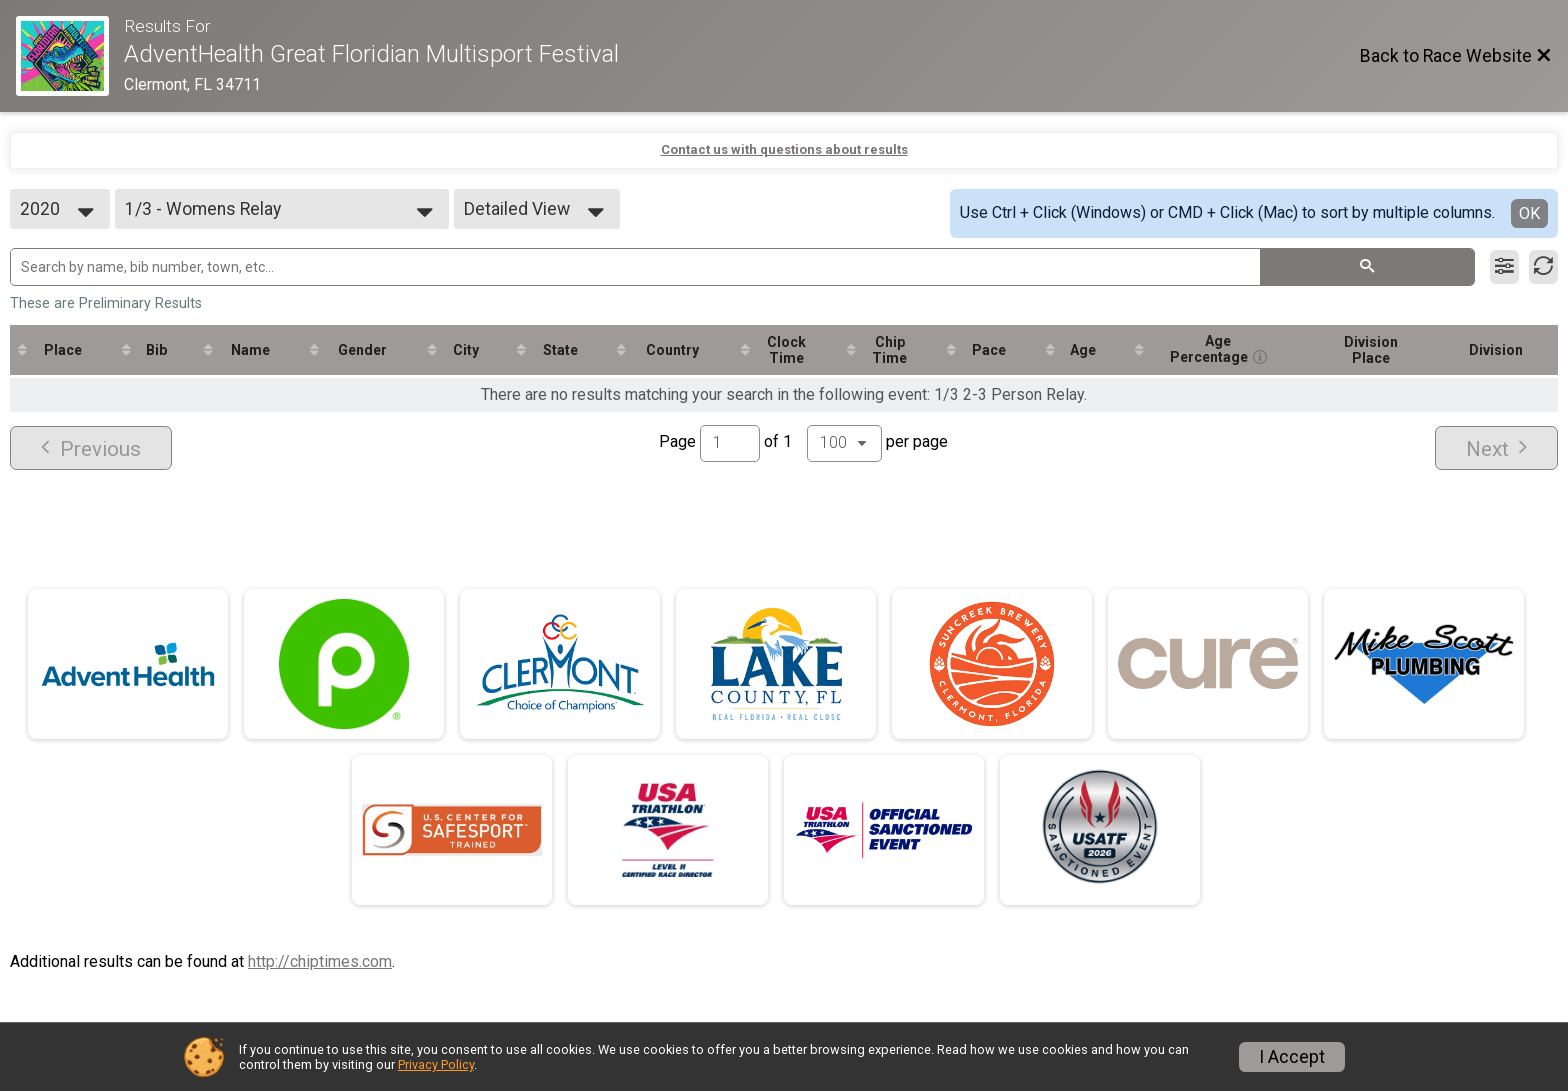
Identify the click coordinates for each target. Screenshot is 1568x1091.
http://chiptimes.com (320, 961)
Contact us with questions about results (784, 149)
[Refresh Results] (1543, 267)
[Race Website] (70, 56)
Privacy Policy (436, 1064)
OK (1529, 213)
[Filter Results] (1504, 267)
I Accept (1292, 1057)
